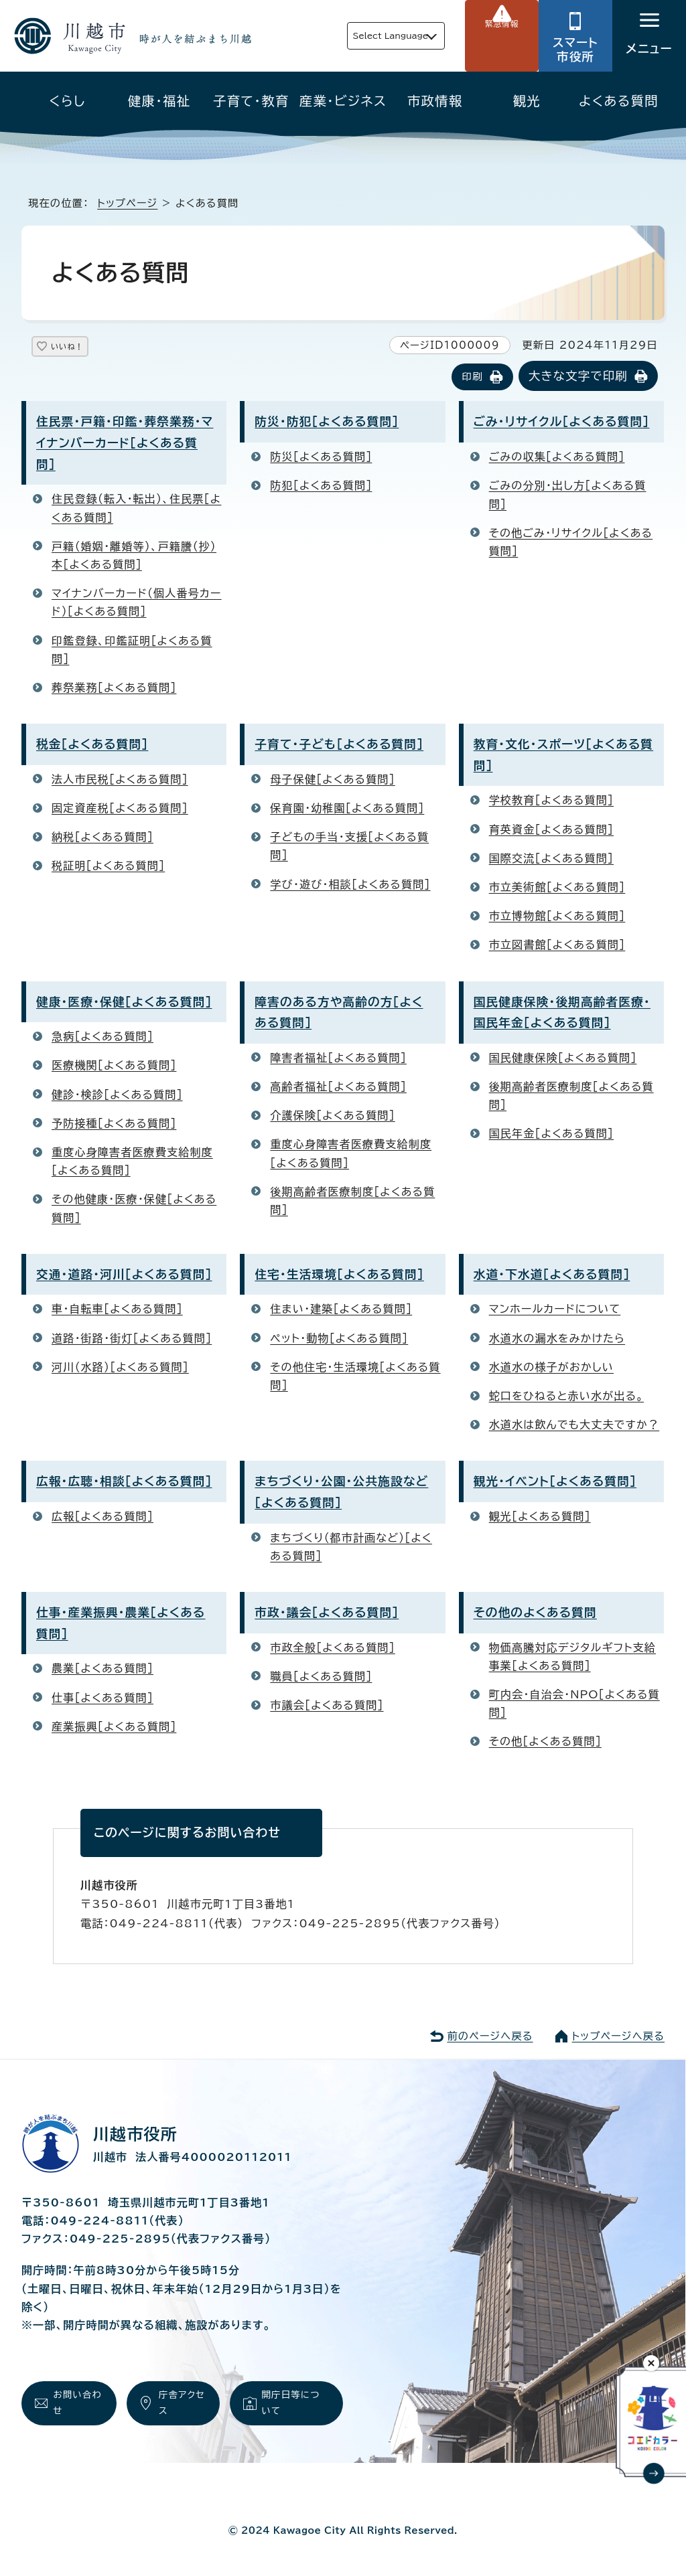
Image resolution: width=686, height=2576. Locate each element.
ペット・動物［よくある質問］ (339, 1339)
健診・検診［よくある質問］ (117, 1095)
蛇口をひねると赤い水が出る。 (566, 1397)
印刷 (472, 378)
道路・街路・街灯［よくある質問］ (132, 1339)
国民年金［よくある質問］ (551, 1134)
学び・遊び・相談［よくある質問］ (350, 885)
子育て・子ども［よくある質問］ (339, 745)
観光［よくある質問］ (540, 1517)
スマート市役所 (575, 49)
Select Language (362, 36)
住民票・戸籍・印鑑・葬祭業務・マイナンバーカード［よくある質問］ (124, 444)
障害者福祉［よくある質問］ (338, 1059)
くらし (67, 100)
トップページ (127, 203)
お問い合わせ (74, 2407)
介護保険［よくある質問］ (332, 1116)
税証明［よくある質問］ (108, 867)
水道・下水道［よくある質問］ (552, 1275)
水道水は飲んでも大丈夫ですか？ (574, 1426)
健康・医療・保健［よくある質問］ (124, 1002)
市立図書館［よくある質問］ (557, 946)
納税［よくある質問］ (102, 838)
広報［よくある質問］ (102, 1517)
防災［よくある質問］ (321, 458)
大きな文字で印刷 (578, 377)
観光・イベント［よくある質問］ (555, 1482)
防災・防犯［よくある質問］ (327, 422)
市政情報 (435, 100)
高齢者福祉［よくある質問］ (338, 1087)
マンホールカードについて (555, 1310)
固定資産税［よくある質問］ (120, 809)
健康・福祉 (159, 100)
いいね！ (81, 349)
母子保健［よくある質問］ (332, 780)
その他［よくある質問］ (545, 1742)
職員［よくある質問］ (321, 1677)
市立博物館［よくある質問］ (557, 917)
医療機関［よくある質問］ (114, 1066)
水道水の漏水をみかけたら (557, 1339)
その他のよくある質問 (535, 1613)
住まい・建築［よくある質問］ (341, 1310)
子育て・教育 (251, 100)
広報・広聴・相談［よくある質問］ (124, 1482)
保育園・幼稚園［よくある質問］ (347, 809)
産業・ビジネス (343, 100)
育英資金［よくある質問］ (551, 830)
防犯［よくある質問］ (321, 486)
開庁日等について (294, 2407)
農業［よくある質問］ (102, 1669)
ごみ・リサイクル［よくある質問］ (562, 422)
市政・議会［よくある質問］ (327, 1613)
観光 (527, 100)
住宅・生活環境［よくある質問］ (339, 1275)
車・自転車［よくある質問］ (117, 1310)
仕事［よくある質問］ (102, 1698)
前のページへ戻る (490, 2037)
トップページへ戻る (618, 2037)
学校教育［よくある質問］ (551, 801)
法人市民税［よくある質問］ (120, 780)
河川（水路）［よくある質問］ (120, 1368)
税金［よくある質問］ (92, 745)
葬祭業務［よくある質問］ (114, 688)
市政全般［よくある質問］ (332, 1648)
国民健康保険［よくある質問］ (563, 1059)
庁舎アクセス (180, 2407)
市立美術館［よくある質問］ (557, 888)
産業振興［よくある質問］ (114, 1727)
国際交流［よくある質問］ (551, 859)
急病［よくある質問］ (102, 1037)
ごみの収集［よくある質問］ (557, 458)
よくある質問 (619, 100)
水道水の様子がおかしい (551, 1368)
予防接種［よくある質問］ (114, 1124)
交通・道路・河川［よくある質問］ (124, 1275)
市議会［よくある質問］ (326, 1706)
